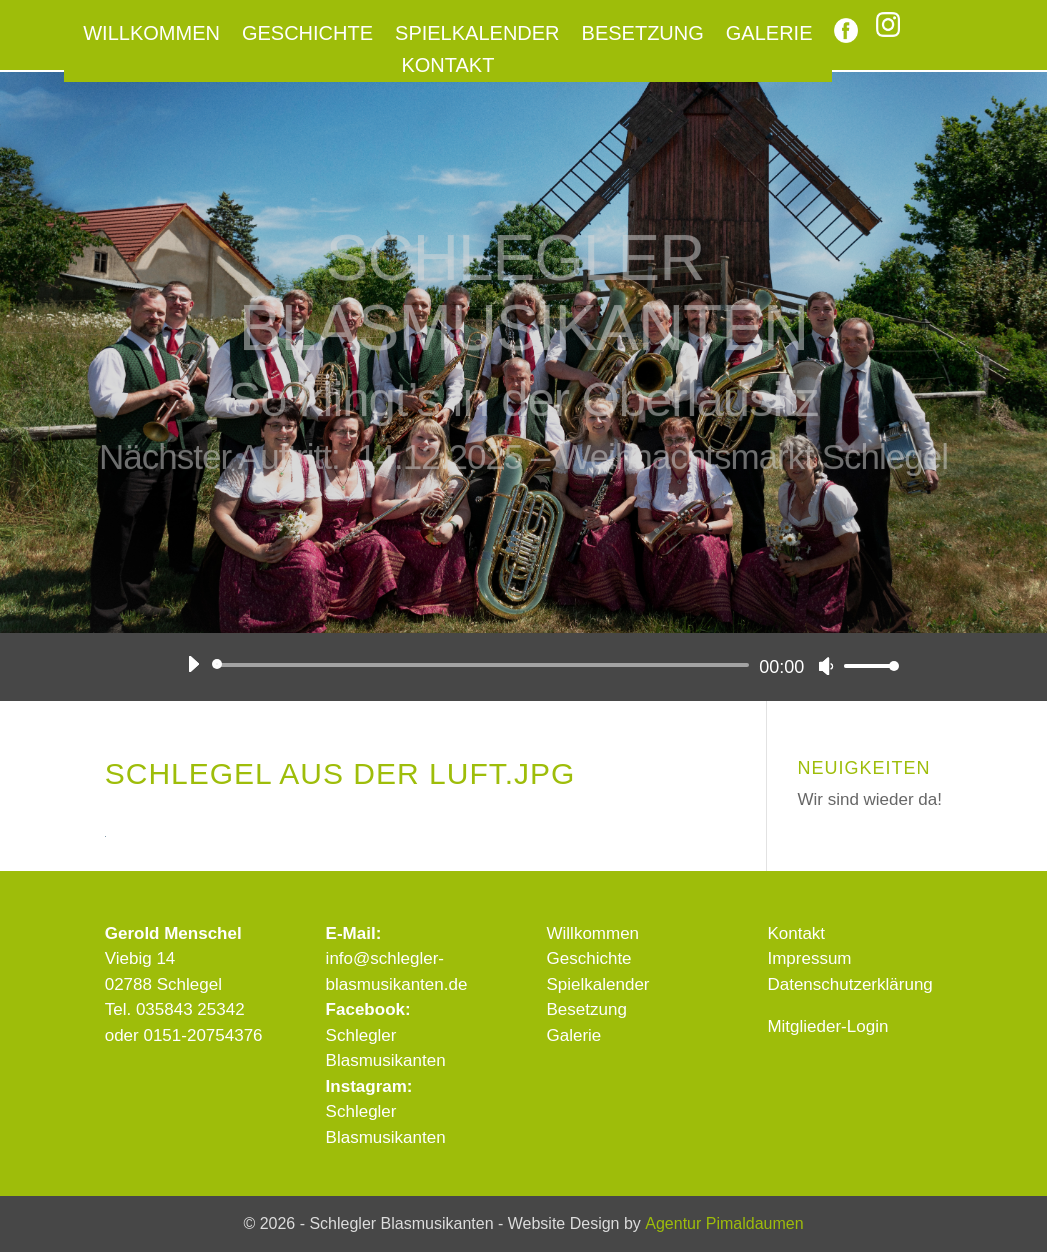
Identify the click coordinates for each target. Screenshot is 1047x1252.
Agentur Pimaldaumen (724, 1223)
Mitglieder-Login (827, 1026)
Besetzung (643, 35)
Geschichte (307, 35)
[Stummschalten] (826, 666)
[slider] (484, 665)
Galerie (769, 35)
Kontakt (447, 67)
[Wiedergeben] (193, 664)
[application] (536, 665)
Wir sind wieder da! (869, 799)
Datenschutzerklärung (849, 984)
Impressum (809, 958)
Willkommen (151, 35)
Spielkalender (477, 35)
